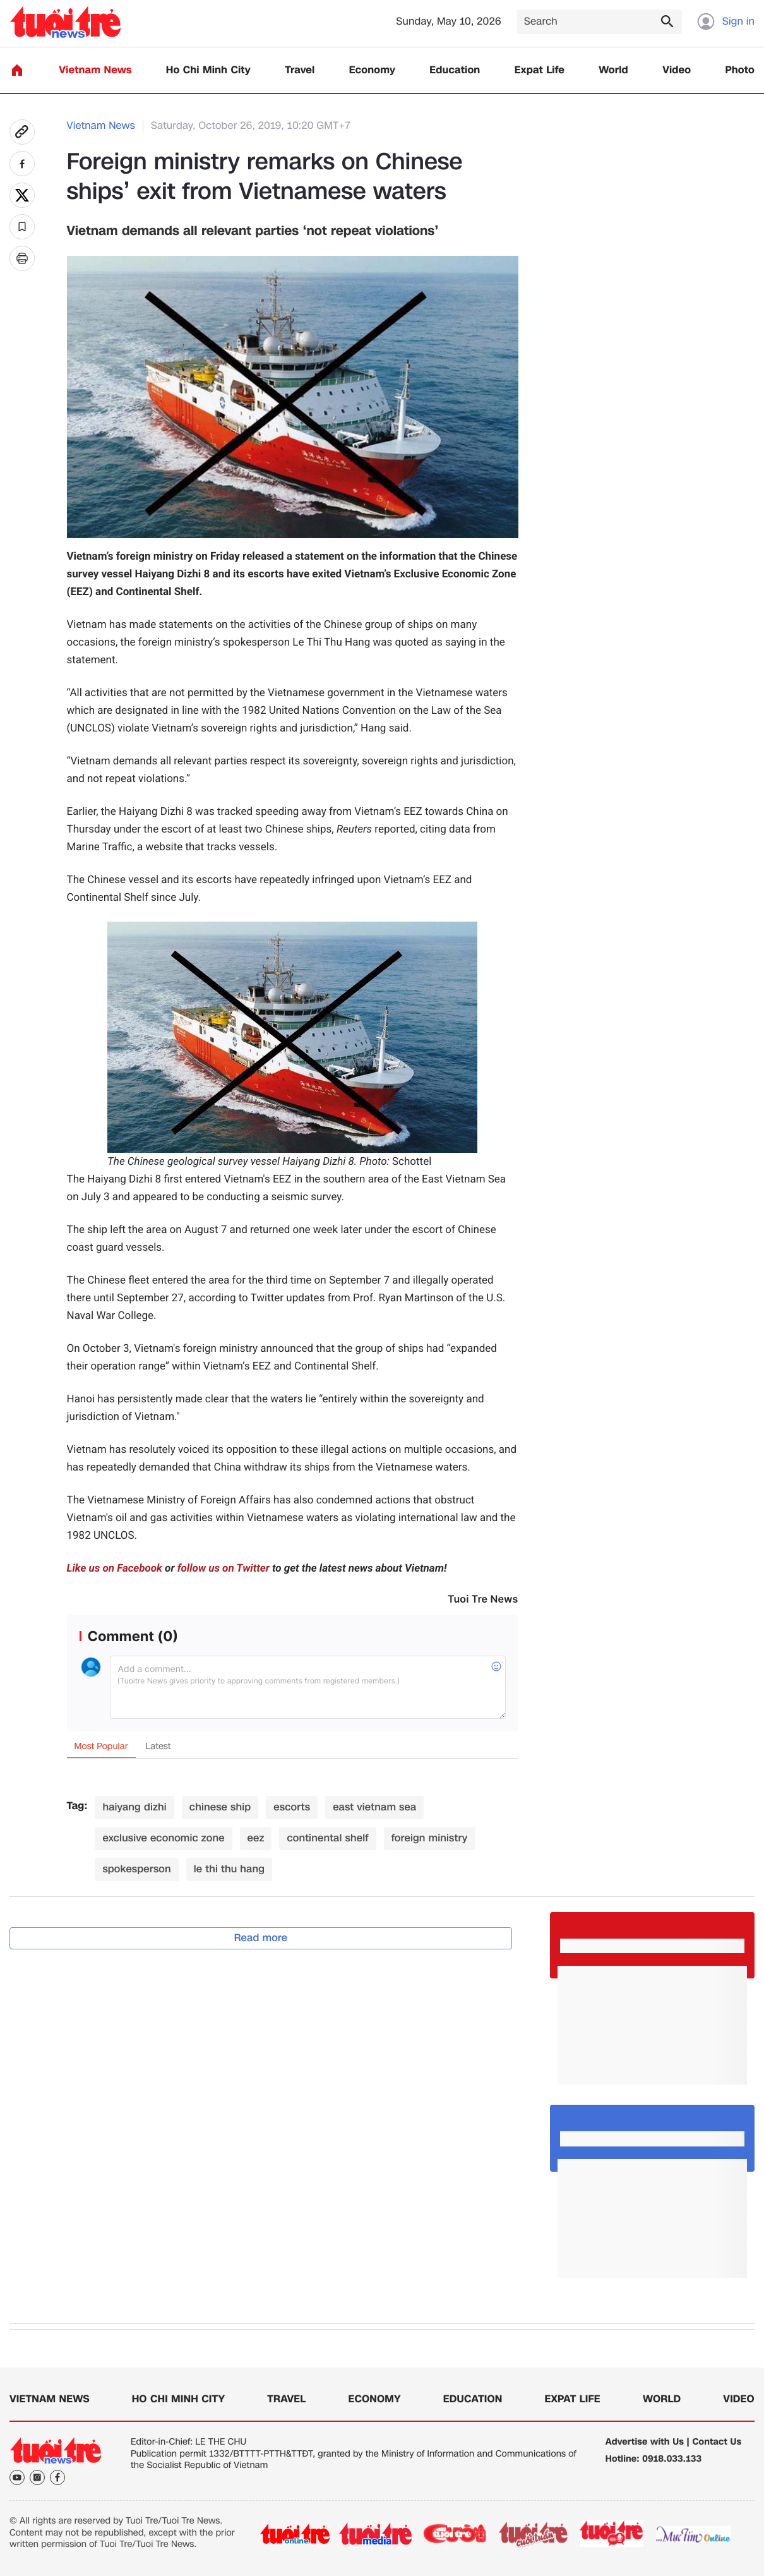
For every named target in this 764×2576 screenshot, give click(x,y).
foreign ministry (429, 1838)
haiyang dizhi (134, 1807)
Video (676, 70)
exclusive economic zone (163, 1838)
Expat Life (539, 70)
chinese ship (220, 1807)
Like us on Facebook (114, 1568)
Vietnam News (95, 70)
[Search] (599, 21)
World (613, 70)
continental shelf (327, 1838)
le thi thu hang (229, 1869)
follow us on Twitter (223, 1568)
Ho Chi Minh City (208, 70)
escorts (291, 1807)
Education (454, 70)
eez (256, 1838)
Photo (740, 70)
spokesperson (136, 1869)
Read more (261, 1937)
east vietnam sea (374, 1807)
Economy (372, 70)
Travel (299, 70)
